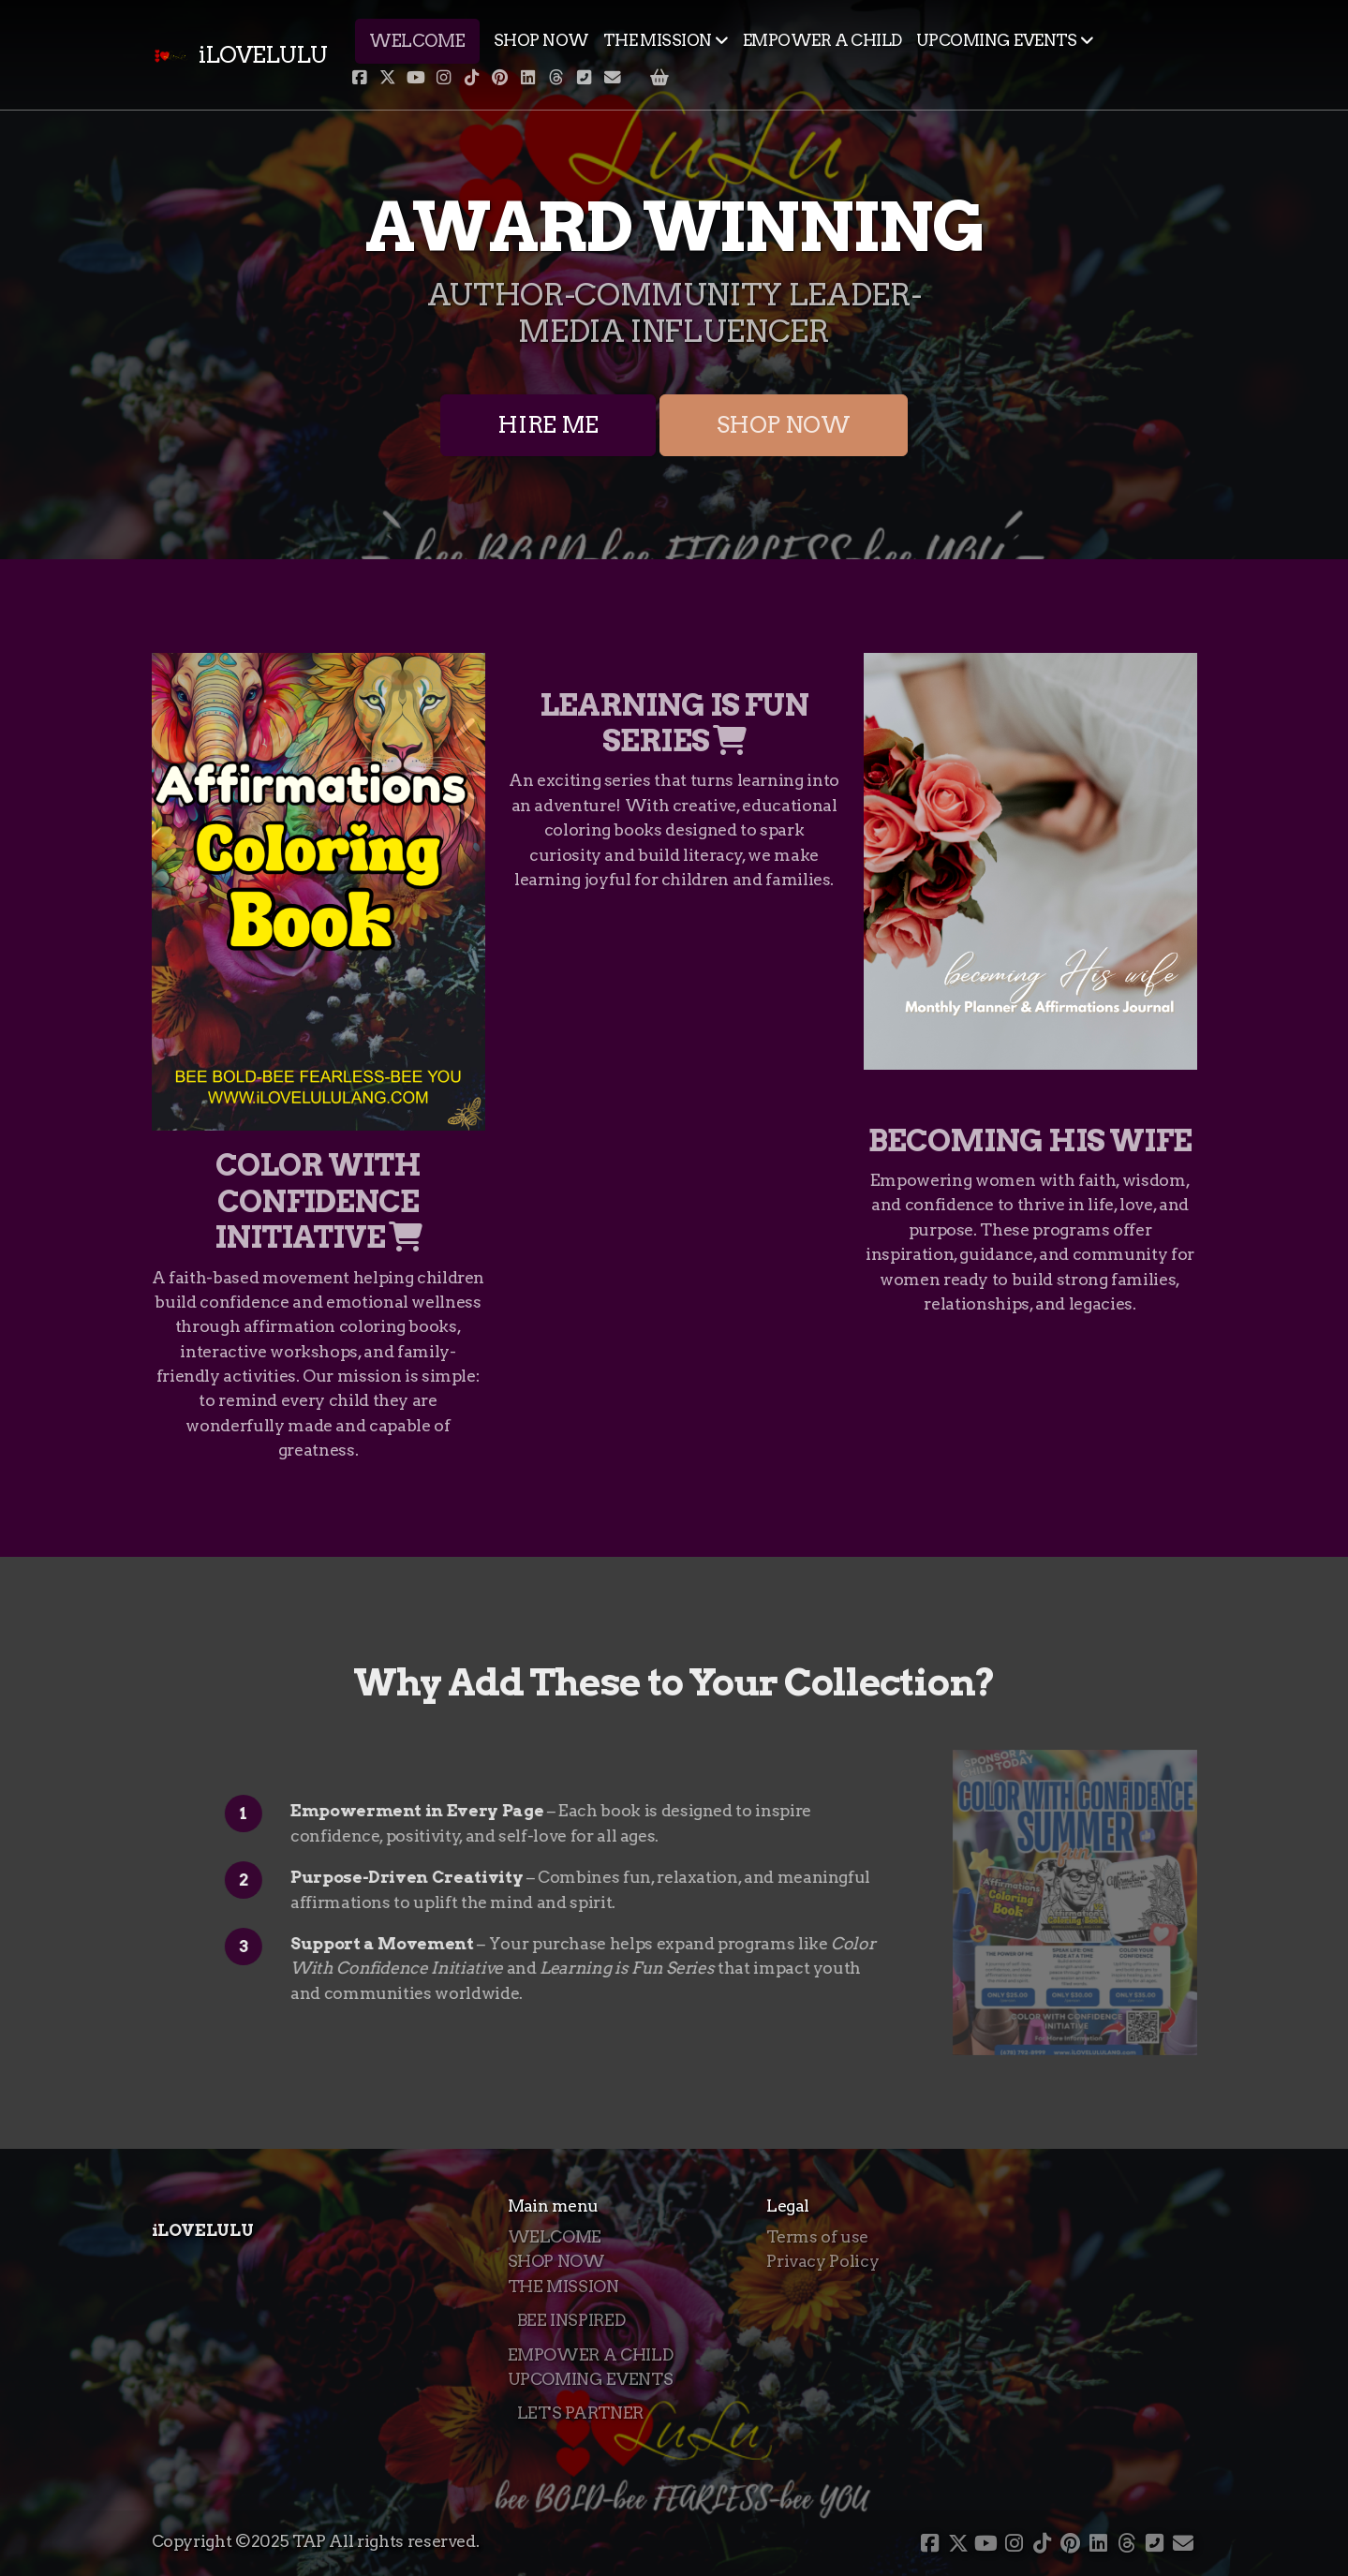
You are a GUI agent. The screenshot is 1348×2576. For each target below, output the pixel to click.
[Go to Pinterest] (500, 78)
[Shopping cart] (659, 78)
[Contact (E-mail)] (613, 78)
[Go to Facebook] (360, 78)
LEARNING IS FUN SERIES (674, 723)
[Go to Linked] (528, 78)
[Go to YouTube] (416, 78)
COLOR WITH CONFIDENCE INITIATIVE (318, 1201)
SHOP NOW (784, 424)
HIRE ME (548, 424)
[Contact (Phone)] (584, 78)
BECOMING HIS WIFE (1030, 1140)
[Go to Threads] (556, 78)
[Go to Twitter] (388, 78)
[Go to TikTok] (472, 78)
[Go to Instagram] (444, 78)
